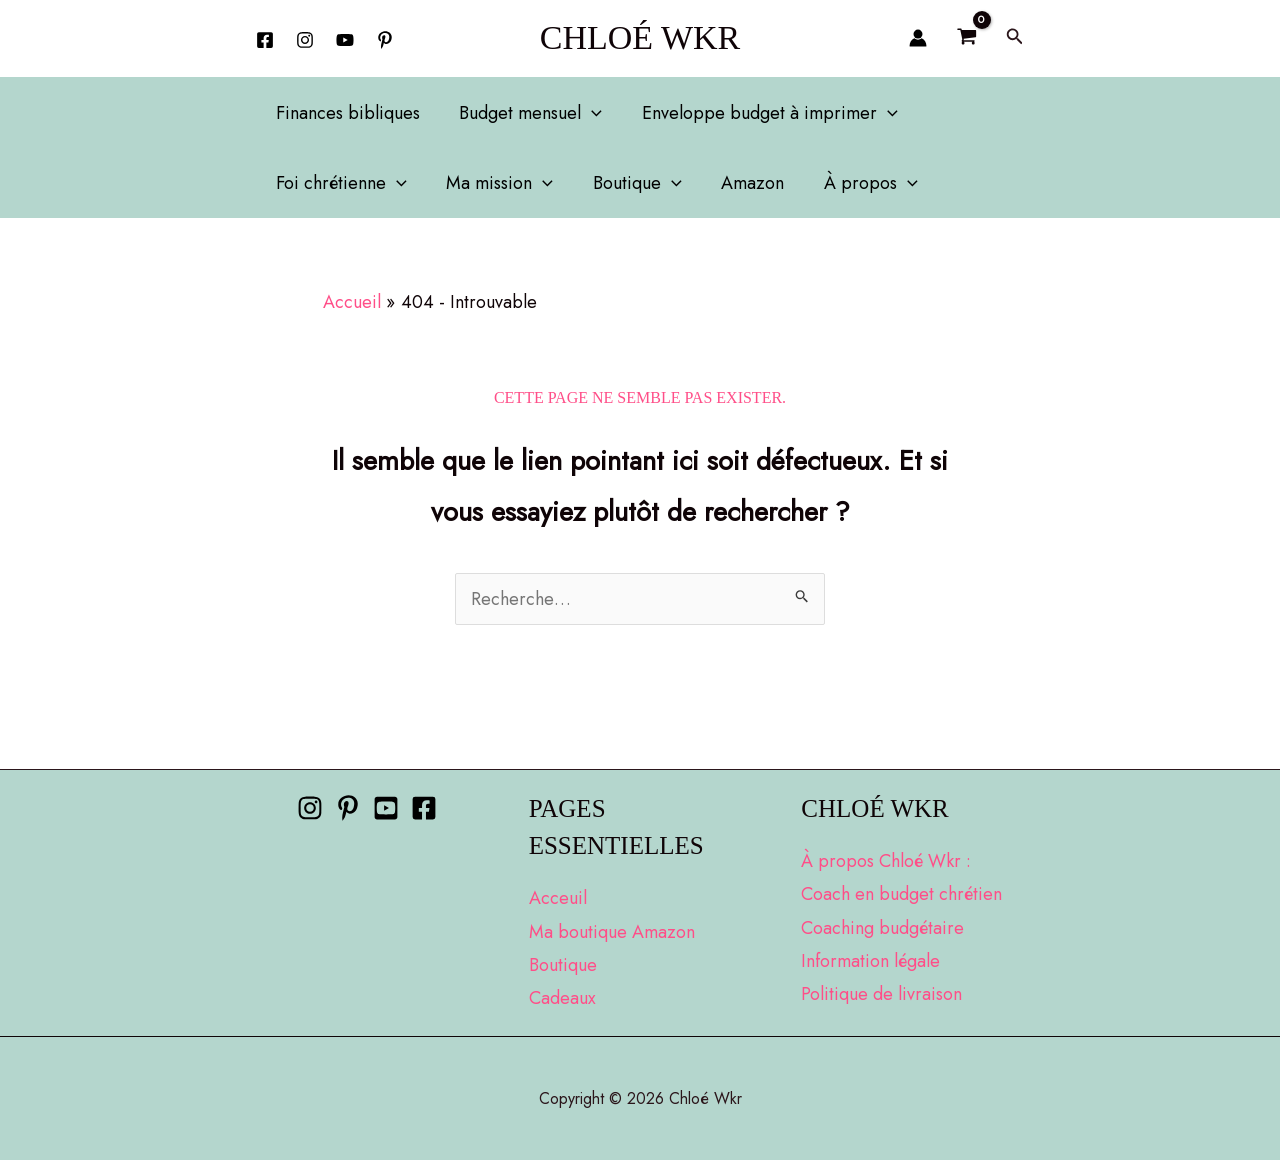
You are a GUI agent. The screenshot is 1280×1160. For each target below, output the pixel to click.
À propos (854, 183)
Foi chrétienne (339, 183)
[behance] (385, 40)
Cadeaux (562, 998)
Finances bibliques (346, 113)
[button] (1015, 38)
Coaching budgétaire (882, 928)
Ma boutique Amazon (612, 932)
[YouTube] (345, 40)
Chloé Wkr (640, 37)
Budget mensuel (525, 113)
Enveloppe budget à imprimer (761, 113)
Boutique (628, 183)
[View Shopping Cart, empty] (966, 38)
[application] (586, 113)
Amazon (739, 183)
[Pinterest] (348, 808)
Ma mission (494, 183)
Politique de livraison (881, 994)
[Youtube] (386, 808)
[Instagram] (305, 40)
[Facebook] (265, 40)
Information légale (870, 961)
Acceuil (558, 898)
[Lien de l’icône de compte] (918, 38)
